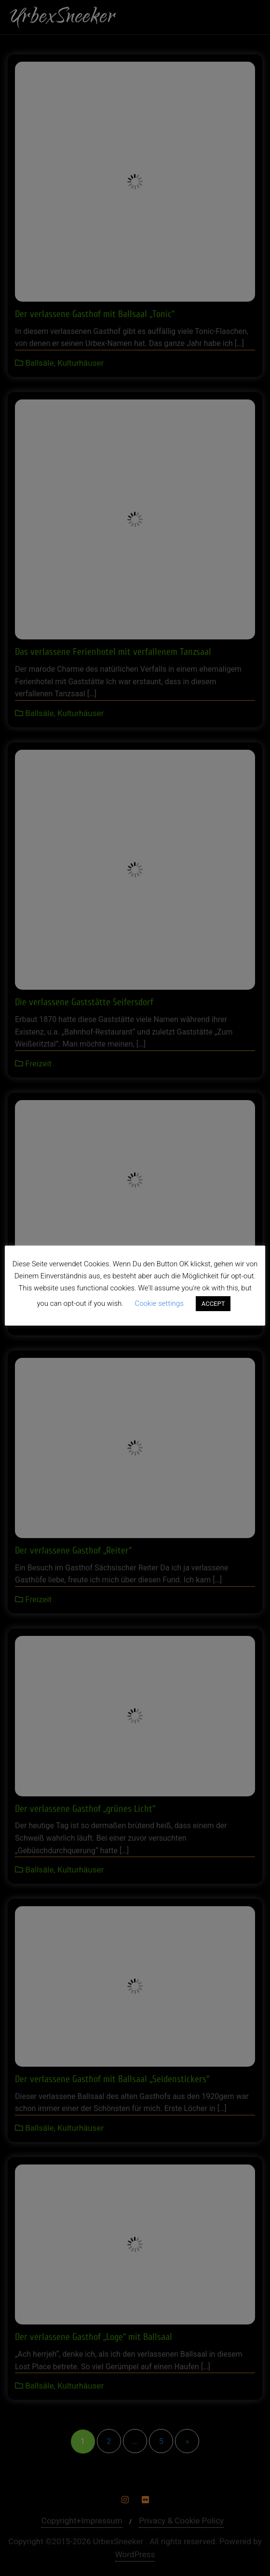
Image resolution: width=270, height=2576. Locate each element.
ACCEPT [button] (213, 1303)
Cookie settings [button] (159, 1303)
